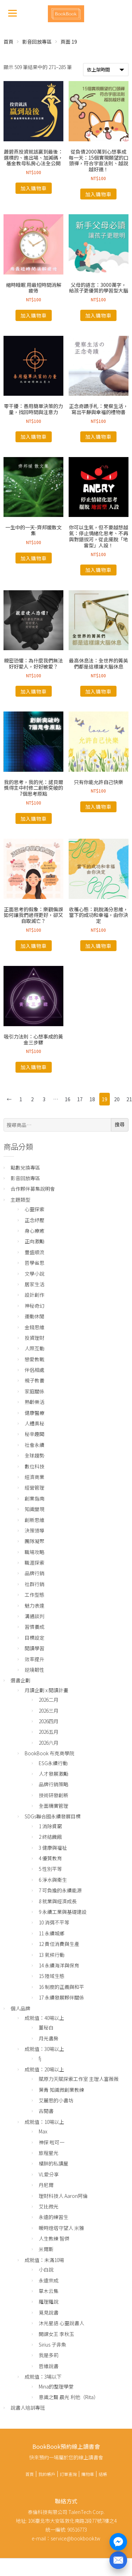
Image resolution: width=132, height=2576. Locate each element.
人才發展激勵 (53, 1773)
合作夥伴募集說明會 (33, 1188)
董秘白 (46, 2027)
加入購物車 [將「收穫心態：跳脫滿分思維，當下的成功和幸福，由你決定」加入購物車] (98, 945)
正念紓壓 (34, 1220)
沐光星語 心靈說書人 (61, 2323)
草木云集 (48, 2290)
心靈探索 (34, 1209)
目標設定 (34, 1637)
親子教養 (34, 1380)
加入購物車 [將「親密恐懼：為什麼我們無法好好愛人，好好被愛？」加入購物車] (33, 691)
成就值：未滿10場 (44, 2259)
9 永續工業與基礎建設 (63, 1911)
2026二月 (48, 1699)
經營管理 (34, 1487)
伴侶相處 (34, 1369)
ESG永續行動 (53, 1763)
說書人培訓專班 (28, 2407)
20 (117, 1099)
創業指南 (34, 1498)
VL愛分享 (49, 2174)
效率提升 (34, 1659)
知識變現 (34, 1508)
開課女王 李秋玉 (56, 2333)
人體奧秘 (34, 1423)
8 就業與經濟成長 (58, 1901)
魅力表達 (34, 1605)
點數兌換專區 (25, 1167)
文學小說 (34, 1273)
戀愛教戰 (34, 1359)
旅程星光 (48, 2152)
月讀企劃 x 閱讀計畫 (46, 1690)
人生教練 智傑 (54, 2238)
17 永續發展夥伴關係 (61, 1997)
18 (92, 1099)
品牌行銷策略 (53, 1784)
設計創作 (34, 1294)
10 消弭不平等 (54, 1922)
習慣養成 (34, 1626)
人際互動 (34, 1348)
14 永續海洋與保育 (59, 1965)
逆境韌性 (34, 1669)
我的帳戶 (46, 2474)
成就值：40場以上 (44, 2017)
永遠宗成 (48, 2280)
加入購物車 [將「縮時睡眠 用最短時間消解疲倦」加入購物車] (33, 315)
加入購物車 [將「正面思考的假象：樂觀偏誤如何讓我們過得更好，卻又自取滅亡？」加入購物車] (33, 945)
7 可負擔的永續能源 (60, 1890)
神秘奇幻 (34, 1305)
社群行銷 (34, 1584)
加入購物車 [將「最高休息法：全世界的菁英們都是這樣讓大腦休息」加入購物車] (98, 691)
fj (40, 2058)
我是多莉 (48, 2355)
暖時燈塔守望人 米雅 (61, 2227)
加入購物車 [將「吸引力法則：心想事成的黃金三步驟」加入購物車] (33, 1067)
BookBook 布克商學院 (49, 1753)
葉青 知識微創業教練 (61, 2089)
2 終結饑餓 (50, 1836)
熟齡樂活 (34, 1401)
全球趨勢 (34, 1455)
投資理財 (34, 1337)
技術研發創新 (53, 1795)
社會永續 (34, 1444)
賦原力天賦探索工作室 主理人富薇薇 (79, 2078)
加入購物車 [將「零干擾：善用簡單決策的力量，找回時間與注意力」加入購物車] (33, 436)
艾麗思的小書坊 (56, 2100)
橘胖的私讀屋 (53, 2163)
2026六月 (48, 1742)
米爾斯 (46, 2249)
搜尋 (120, 1124)
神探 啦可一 (51, 2142)
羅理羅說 (48, 2301)
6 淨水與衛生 (53, 1879)
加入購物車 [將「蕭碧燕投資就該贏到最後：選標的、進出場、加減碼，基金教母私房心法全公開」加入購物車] (33, 188)
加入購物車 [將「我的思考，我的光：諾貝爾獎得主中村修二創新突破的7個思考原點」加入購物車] (33, 818)
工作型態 (34, 1594)
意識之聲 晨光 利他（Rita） (69, 2397)
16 (67, 1099)
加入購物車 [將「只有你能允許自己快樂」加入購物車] (98, 806)
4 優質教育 (50, 1858)
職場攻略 (34, 1551)
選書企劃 (20, 1680)
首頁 (8, 41)
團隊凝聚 (34, 1541)
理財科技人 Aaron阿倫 (63, 2195)
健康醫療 (34, 1412)
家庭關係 (34, 1391)
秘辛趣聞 (34, 1433)
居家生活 (34, 1284)
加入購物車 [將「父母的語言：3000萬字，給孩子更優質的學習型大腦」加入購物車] (98, 315)
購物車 (87, 2474)
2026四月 (48, 1721)
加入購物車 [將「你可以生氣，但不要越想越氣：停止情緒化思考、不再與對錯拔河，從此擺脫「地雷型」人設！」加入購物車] (98, 569)
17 (80, 1099)
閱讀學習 (34, 1648)
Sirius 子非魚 (52, 2344)
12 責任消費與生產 (59, 1943)
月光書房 (48, 2038)
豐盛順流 (34, 1252)
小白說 (46, 2269)
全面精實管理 (53, 1805)
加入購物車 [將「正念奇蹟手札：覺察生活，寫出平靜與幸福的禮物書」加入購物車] (98, 436)
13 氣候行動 (51, 1954)
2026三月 (48, 1710)
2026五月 (48, 1731)
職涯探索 (34, 1562)
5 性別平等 (50, 1868)
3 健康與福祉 (53, 1847)
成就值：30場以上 (44, 2048)
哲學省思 (34, 1262)
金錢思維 (34, 1327)
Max (43, 2131)
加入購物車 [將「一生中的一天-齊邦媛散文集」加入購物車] (33, 558)
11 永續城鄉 (51, 1933)
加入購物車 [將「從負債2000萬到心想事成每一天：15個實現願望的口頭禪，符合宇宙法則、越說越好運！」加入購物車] (98, 194)
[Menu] (12, 12)
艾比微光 (48, 2206)
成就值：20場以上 (44, 2069)
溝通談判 (34, 1616)
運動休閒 (34, 1316)
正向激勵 (34, 1241)
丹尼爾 (46, 2184)
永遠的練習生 (53, 2216)
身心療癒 (34, 1230)
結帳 (103, 2474)
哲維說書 (48, 2365)
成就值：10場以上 (44, 2121)
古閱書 (46, 2110)
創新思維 (34, 1519)
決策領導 (34, 1530)
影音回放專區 (37, 41)
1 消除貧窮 (50, 1826)
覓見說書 (48, 2312)
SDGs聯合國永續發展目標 (53, 1816)
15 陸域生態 (51, 1975)
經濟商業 (34, 1476)
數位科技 (34, 1466)
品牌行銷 (34, 1573)
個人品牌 (20, 2008)
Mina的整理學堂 (56, 2386)
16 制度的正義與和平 (61, 1986)
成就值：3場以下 (43, 2376)
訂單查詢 (68, 2474)
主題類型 (20, 1199)
